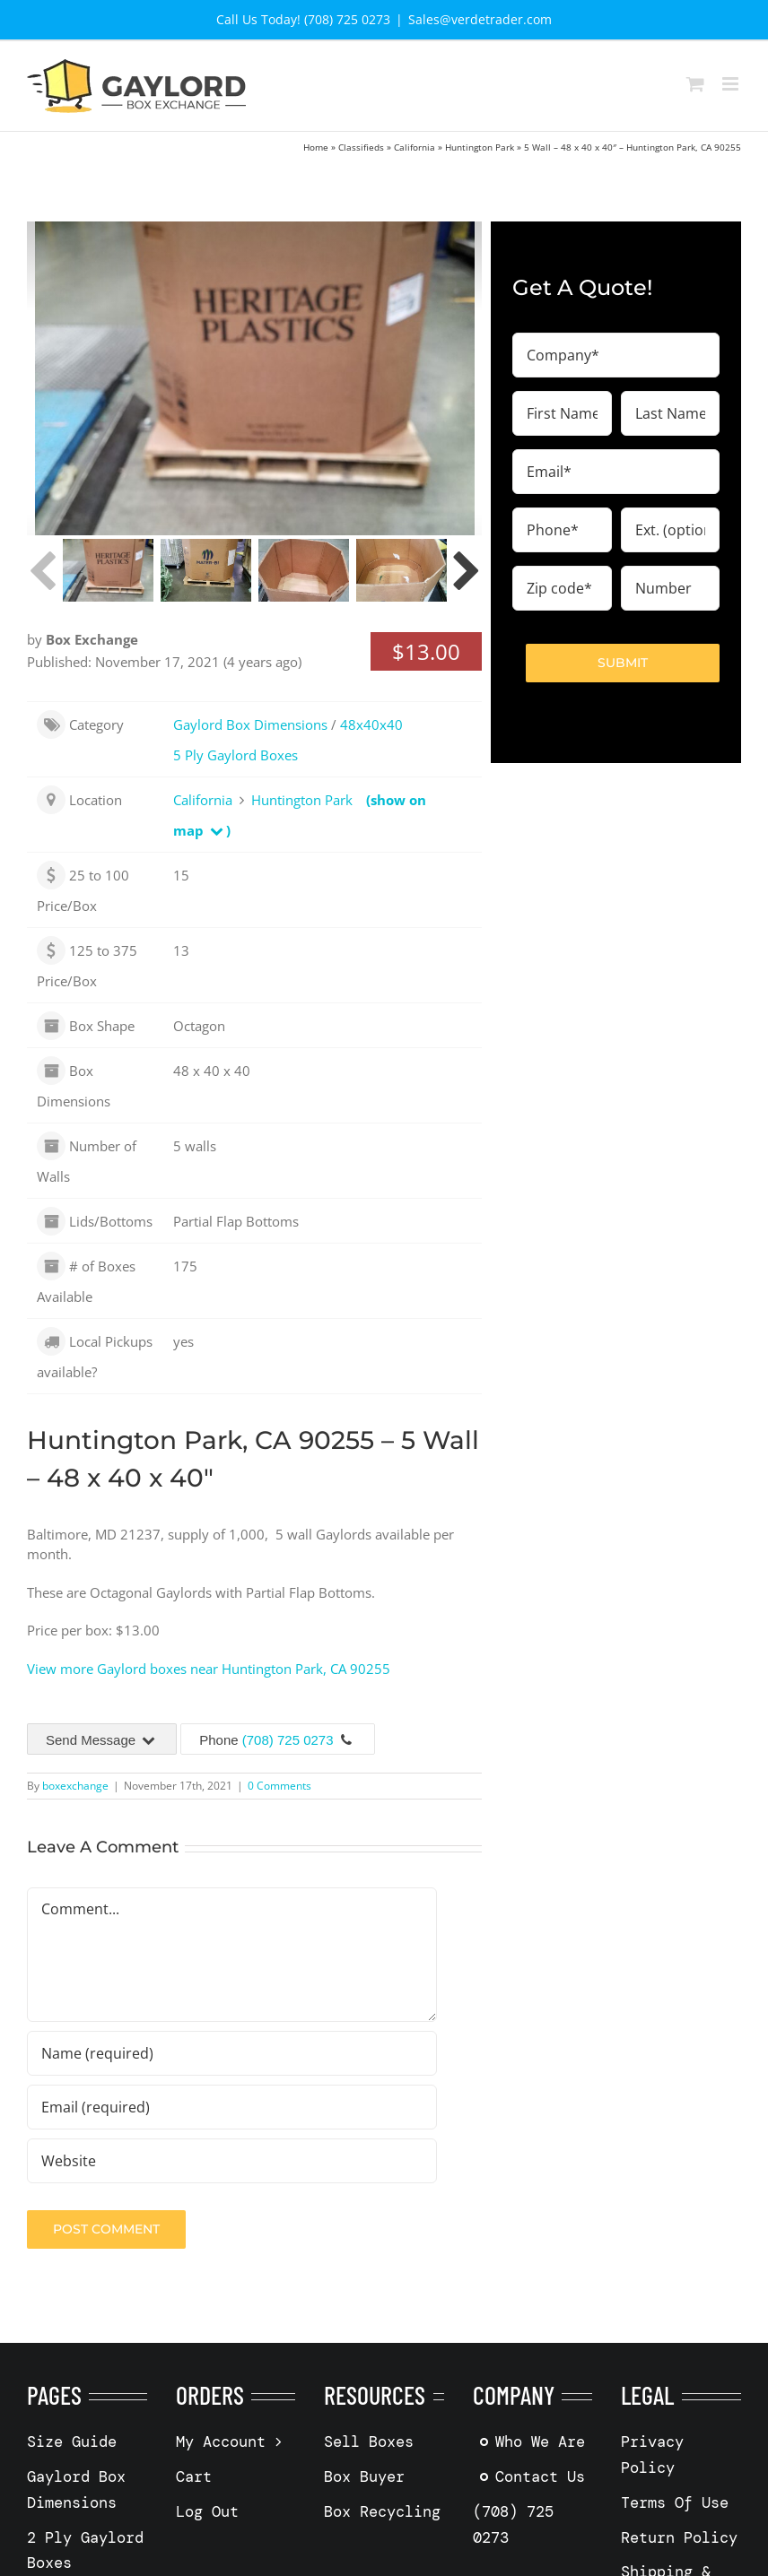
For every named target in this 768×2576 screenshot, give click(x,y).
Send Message (102, 1740)
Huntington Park (479, 147)
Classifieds (361, 147)
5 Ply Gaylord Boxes (235, 755)
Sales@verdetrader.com (480, 19)
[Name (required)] (232, 2053)
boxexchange (75, 1785)
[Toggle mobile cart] (695, 83)
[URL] (232, 2160)
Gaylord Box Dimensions (250, 724)
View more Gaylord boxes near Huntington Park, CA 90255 (208, 1669)
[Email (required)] (232, 2107)
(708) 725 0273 (288, 1740)
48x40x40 (371, 724)
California (414, 147)
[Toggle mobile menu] (731, 83)
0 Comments (279, 1785)
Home (315, 147)
